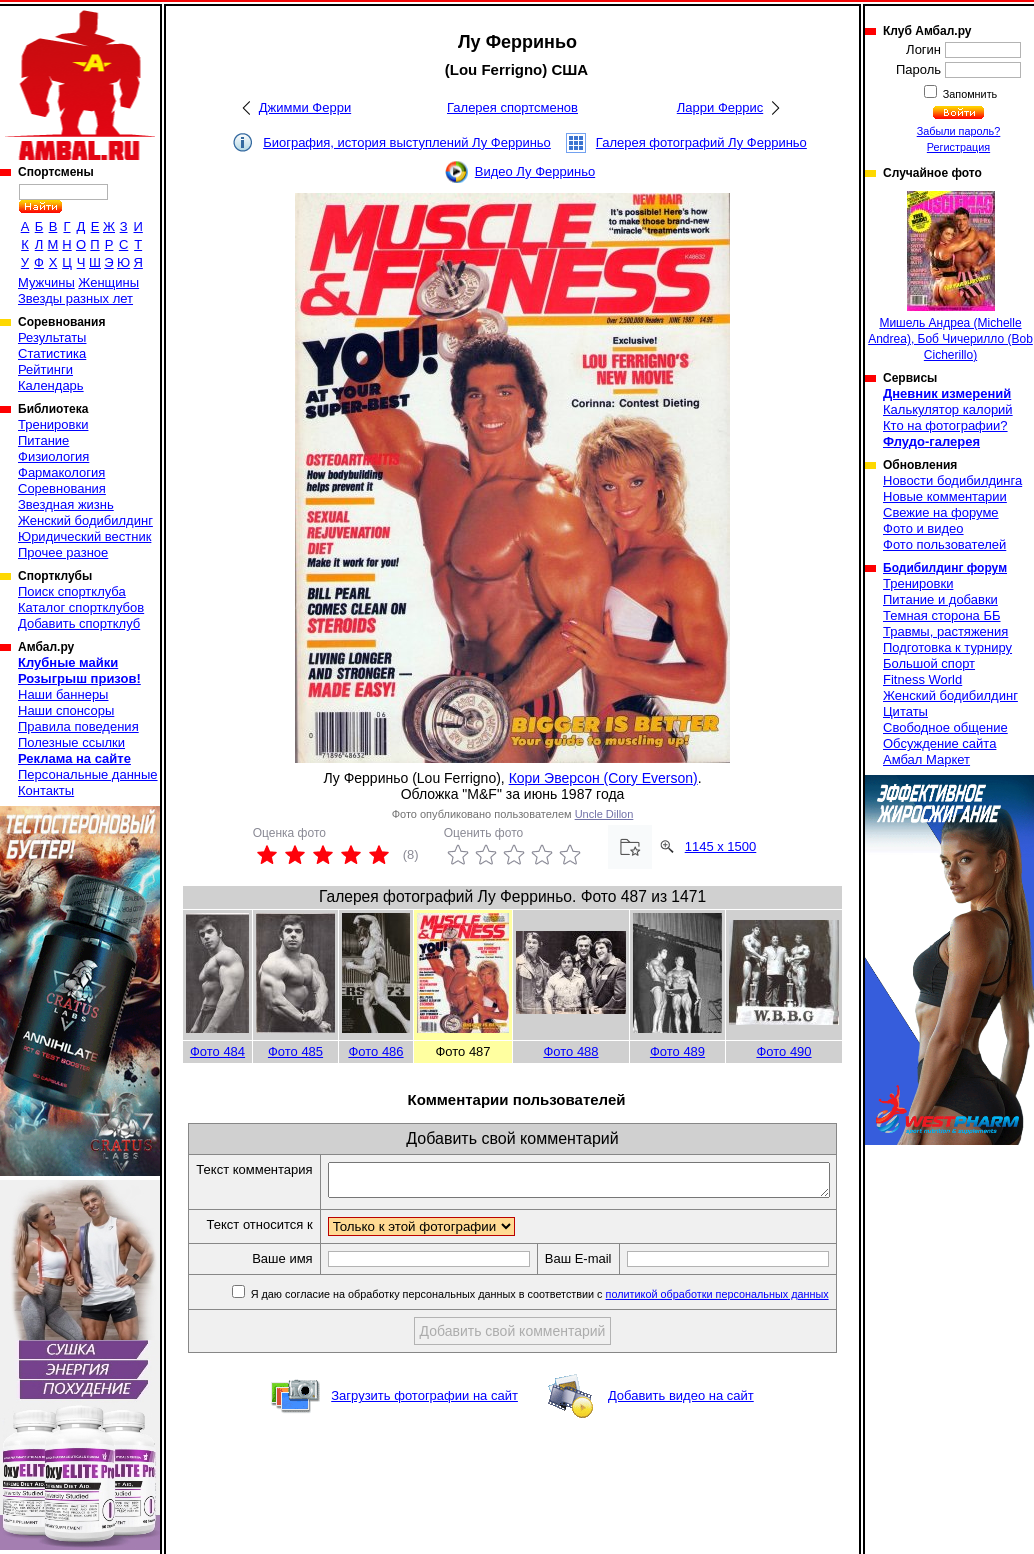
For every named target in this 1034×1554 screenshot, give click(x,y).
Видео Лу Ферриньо (535, 171)
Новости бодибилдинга (952, 480)
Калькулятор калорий (948, 409)
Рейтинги (45, 369)
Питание (43, 440)
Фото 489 (677, 1051)
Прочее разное (63, 552)
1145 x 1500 (721, 846)
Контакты (46, 790)
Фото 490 (783, 1051)
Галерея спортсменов (512, 107)
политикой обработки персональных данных (723, 1329)
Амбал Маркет (926, 759)
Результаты (52, 337)
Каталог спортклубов (81, 607)
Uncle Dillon (604, 814)
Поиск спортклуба (72, 591)
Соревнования (62, 488)
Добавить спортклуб (79, 623)
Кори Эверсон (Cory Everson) (603, 778)
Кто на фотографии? (945, 425)
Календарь (51, 385)
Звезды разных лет (75, 298)
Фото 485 (295, 1051)
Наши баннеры (63, 694)
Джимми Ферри (305, 107)
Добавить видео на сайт (681, 1430)
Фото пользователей (944, 544)
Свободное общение (945, 727)
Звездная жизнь (66, 504)
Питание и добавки (940, 599)
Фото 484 (217, 1051)
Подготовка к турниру (947, 647)
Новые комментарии (945, 496)
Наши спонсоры (66, 710)
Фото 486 (375, 1051)
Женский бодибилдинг (85, 520)
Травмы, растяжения (945, 631)
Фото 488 (570, 1051)
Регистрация (958, 147)
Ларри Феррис (720, 107)
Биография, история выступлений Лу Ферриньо (407, 142)
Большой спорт (929, 663)
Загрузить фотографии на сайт (424, 1430)
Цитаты (905, 711)
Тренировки (53, 424)
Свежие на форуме (941, 512)
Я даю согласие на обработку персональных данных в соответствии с (544, 1329)
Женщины (108, 282)
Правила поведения (78, 726)
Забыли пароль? (959, 131)
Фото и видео (923, 528)
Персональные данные (88, 774)
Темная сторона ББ (942, 615)
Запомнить (969, 94)
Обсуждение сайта (939, 743)
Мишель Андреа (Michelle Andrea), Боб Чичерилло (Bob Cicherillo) (950, 276)
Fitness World (922, 679)
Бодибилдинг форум (945, 568)
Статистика (52, 353)
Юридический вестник (84, 536)
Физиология (53, 456)
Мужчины (46, 282)
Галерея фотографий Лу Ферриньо (701, 142)
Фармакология (61, 472)
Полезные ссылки (71, 742)
